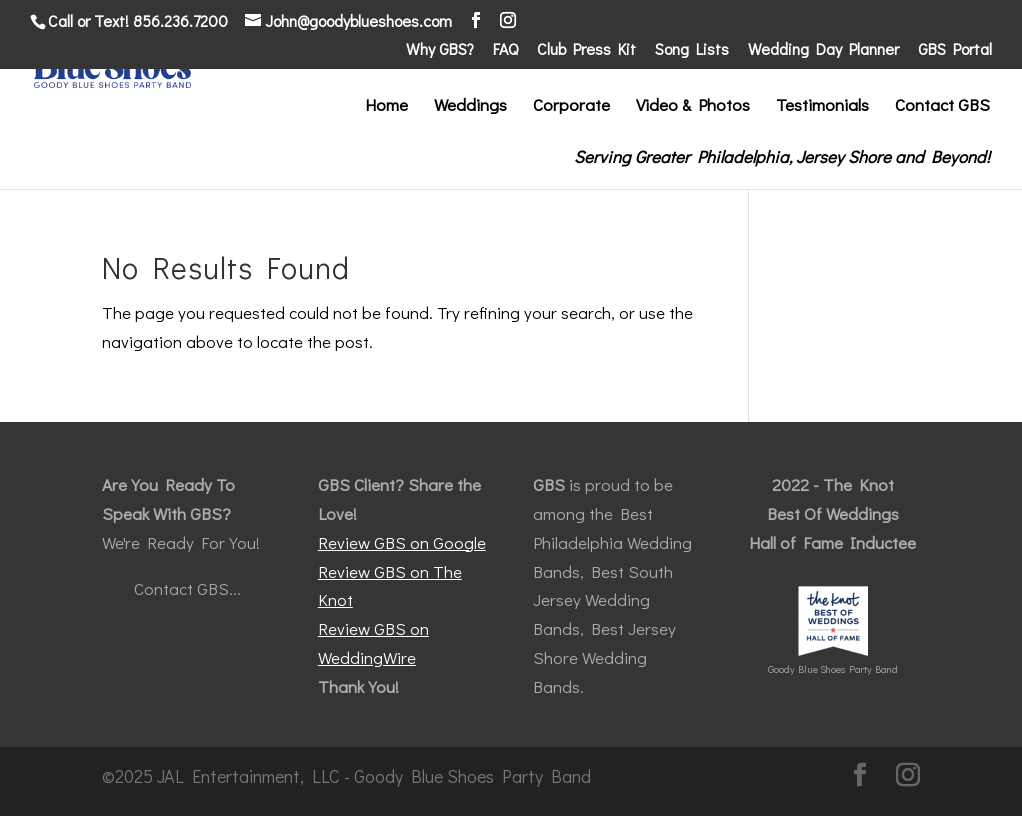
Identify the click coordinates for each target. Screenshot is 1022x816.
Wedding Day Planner (823, 50)
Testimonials (822, 107)
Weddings (470, 107)
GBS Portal (955, 50)
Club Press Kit (586, 50)
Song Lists (692, 50)
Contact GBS (942, 107)
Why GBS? (440, 50)
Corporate (571, 107)
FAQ (505, 50)
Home (386, 107)
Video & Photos (693, 107)
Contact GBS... (187, 588)
